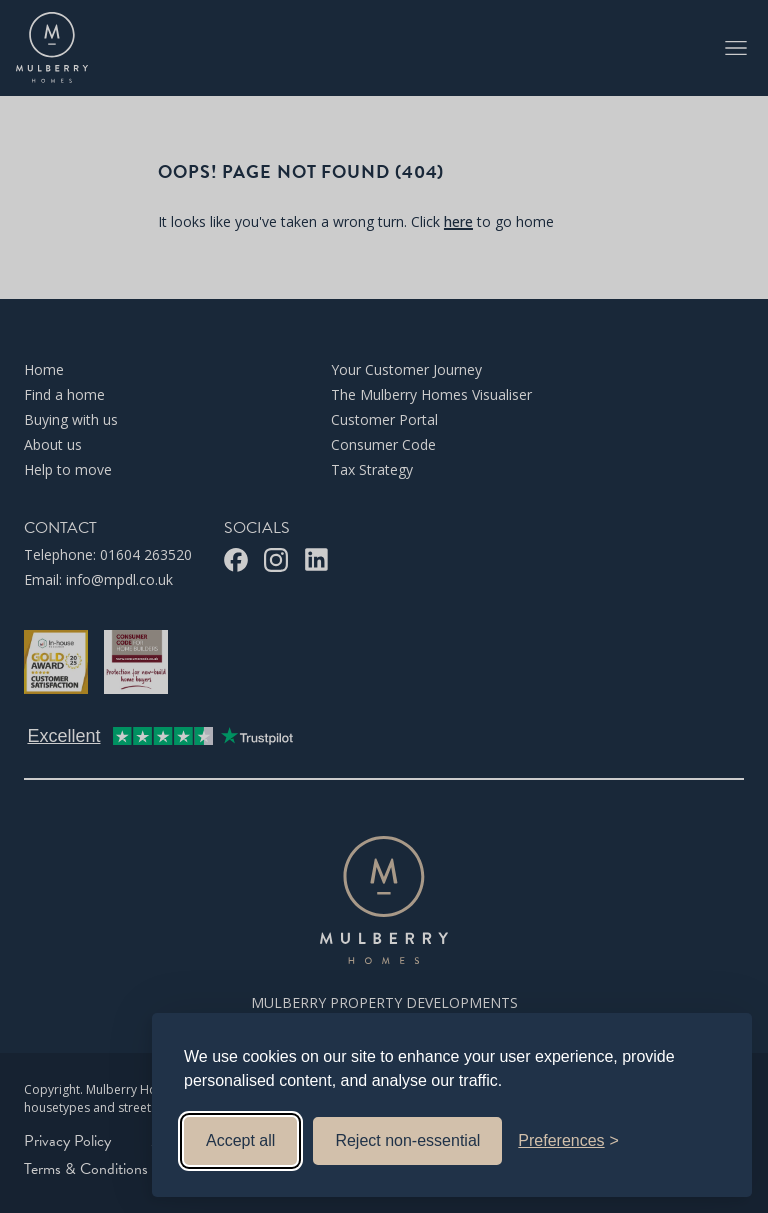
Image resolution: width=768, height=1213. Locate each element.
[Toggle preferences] (568, 1141)
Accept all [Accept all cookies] (240, 1140)
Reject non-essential (407, 1140)
